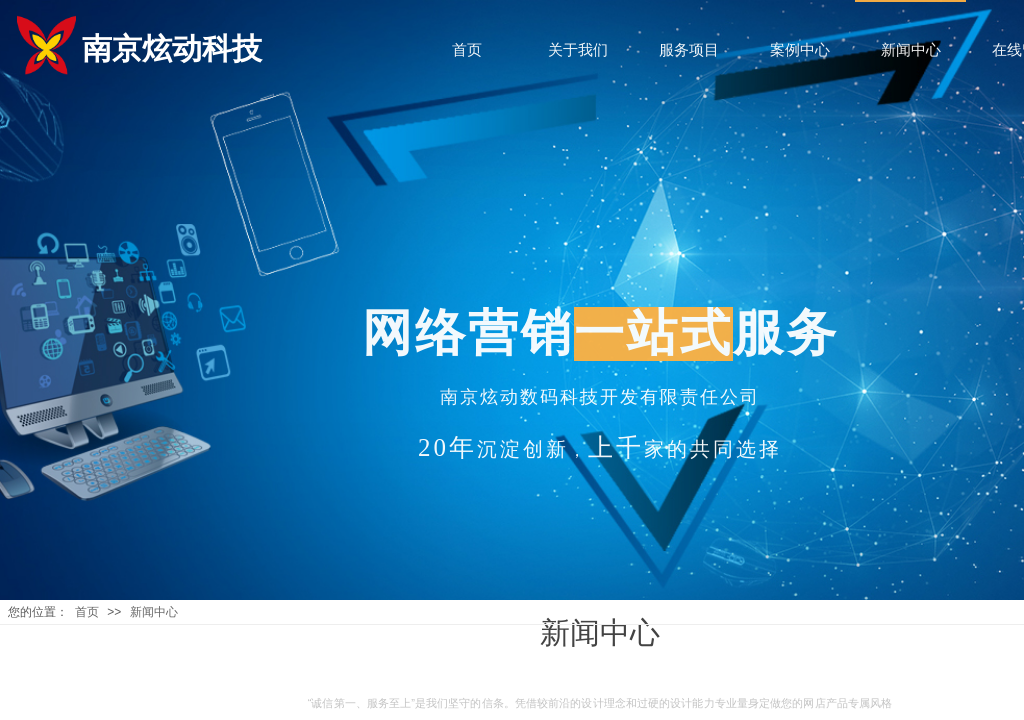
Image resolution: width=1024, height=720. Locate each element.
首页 (87, 612)
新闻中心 (154, 612)
